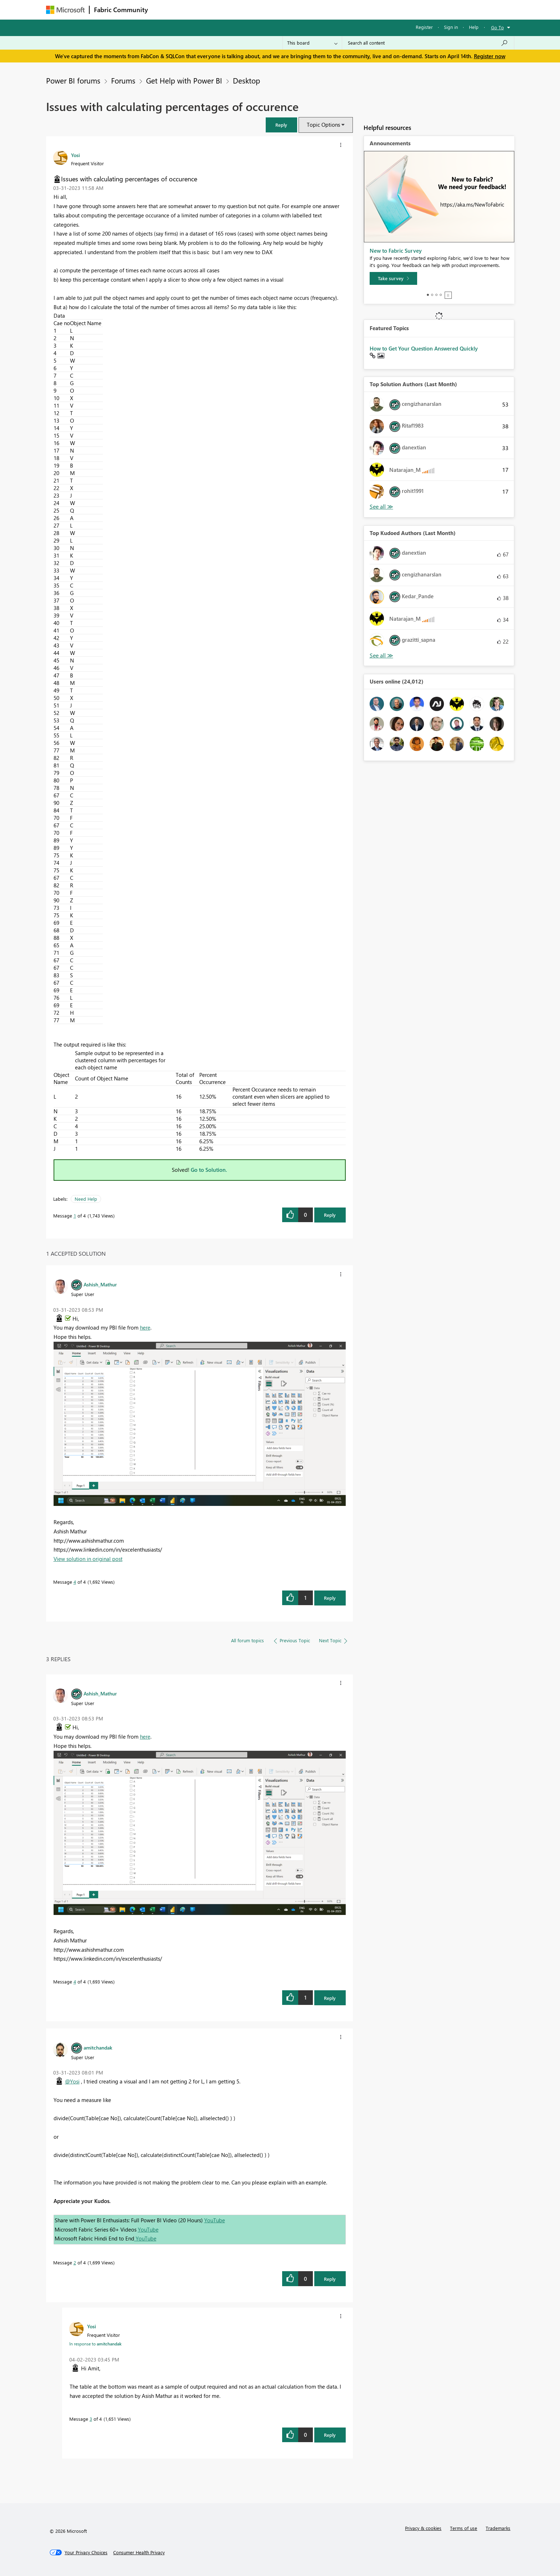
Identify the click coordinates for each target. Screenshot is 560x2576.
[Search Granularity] (312, 43)
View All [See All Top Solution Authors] (381, 507)
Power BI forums (73, 80)
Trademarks (498, 2528)
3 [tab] (436, 294)
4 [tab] (440, 294)
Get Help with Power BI (184, 80)
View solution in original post (88, 1558)
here (145, 1327)
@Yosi (72, 2081)
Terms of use (463, 2528)
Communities (256, 9)
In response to (95, 2343)
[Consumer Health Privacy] (139, 2552)
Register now (489, 56)
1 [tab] (427, 294)
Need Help (86, 1198)
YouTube (214, 2220)
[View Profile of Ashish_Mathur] (100, 1284)
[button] (281, 124)
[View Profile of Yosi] (75, 154)
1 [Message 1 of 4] (75, 1216)
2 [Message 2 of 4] (75, 2262)
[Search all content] (428, 43)
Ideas (224, 9)
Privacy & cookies (423, 2528)
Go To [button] (497, 27)
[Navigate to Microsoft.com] (65, 10)
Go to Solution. (209, 1169)
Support (346, 9)
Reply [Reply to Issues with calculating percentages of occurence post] (330, 1215)
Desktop (246, 80)
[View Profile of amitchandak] (98, 2047)
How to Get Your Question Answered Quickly (424, 348)
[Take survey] (393, 278)
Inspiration (195, 9)
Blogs (288, 9)
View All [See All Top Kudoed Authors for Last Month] (381, 655)
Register (424, 27)
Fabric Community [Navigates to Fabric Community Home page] (121, 9)
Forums (164, 9)
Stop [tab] (448, 295)
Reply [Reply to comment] (330, 1598)
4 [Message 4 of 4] (75, 1582)
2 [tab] (432, 294)
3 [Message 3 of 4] (91, 2419)
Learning (316, 9)
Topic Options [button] (323, 124)
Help (474, 27)
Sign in (451, 27)
